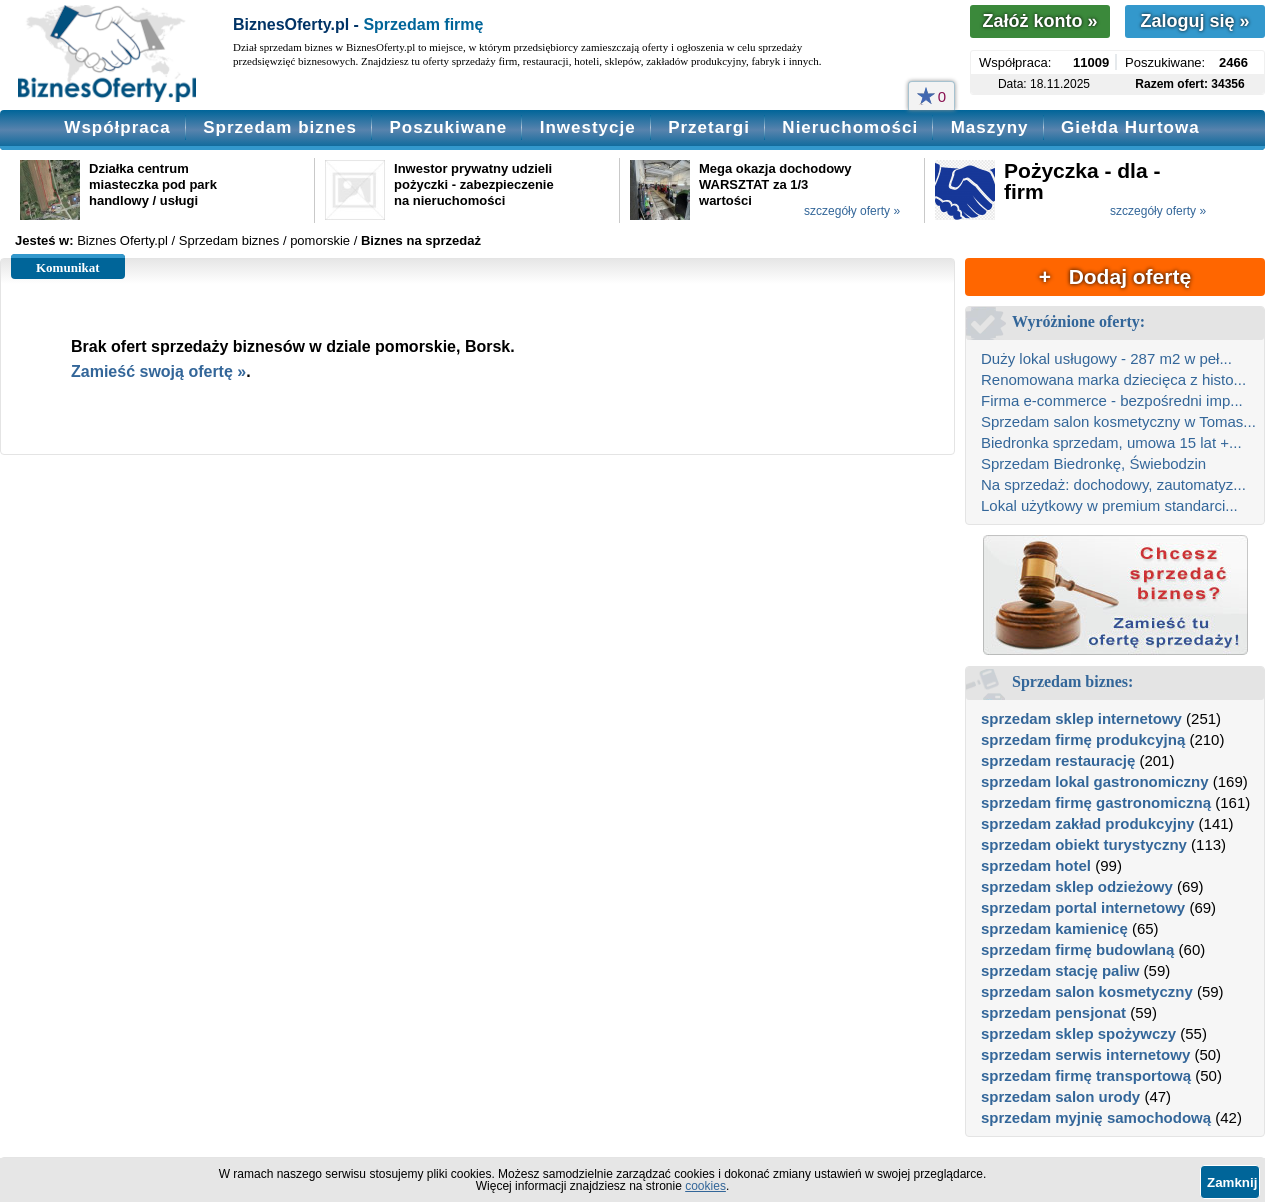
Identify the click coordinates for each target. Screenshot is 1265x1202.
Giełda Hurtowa (1130, 127)
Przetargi (709, 127)
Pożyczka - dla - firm (1082, 181)
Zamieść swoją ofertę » (158, 371)
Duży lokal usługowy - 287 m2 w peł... (1106, 358)
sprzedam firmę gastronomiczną (1096, 802)
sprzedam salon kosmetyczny (1087, 991)
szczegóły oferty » (852, 211)
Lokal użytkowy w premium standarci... (1109, 505)
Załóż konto (1039, 21)
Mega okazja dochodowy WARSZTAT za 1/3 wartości (775, 184)
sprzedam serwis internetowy (1085, 1054)
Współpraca (117, 127)
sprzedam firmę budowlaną (1077, 949)
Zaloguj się (1194, 21)
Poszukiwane (448, 127)
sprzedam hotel (1036, 865)
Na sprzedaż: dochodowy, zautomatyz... (1113, 484)
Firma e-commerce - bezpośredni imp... (1112, 400)
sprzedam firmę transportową (1086, 1075)
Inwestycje (588, 127)
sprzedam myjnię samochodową (1096, 1117)
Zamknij (1232, 1182)
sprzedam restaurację (1058, 760)
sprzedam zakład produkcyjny (1087, 823)
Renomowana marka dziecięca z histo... (1113, 379)
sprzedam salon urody (1060, 1096)
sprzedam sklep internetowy (1081, 718)
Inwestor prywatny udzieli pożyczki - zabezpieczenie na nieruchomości (474, 184)
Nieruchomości (850, 127)
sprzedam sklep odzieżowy (1077, 886)
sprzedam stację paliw (1060, 970)
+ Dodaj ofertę (1115, 276)
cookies (705, 1186)
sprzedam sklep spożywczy (1078, 1033)
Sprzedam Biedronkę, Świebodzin (1093, 463)
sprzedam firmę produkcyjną (1083, 739)
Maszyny (990, 127)
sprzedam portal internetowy (1083, 907)
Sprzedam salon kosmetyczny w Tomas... (1118, 421)
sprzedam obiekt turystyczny (1084, 844)
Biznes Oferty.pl (122, 240)
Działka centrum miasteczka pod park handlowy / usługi (153, 184)
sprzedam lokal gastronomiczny (1095, 781)
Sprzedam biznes (280, 127)
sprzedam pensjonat (1053, 1012)
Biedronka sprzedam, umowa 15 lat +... (1111, 442)
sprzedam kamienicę (1054, 928)
